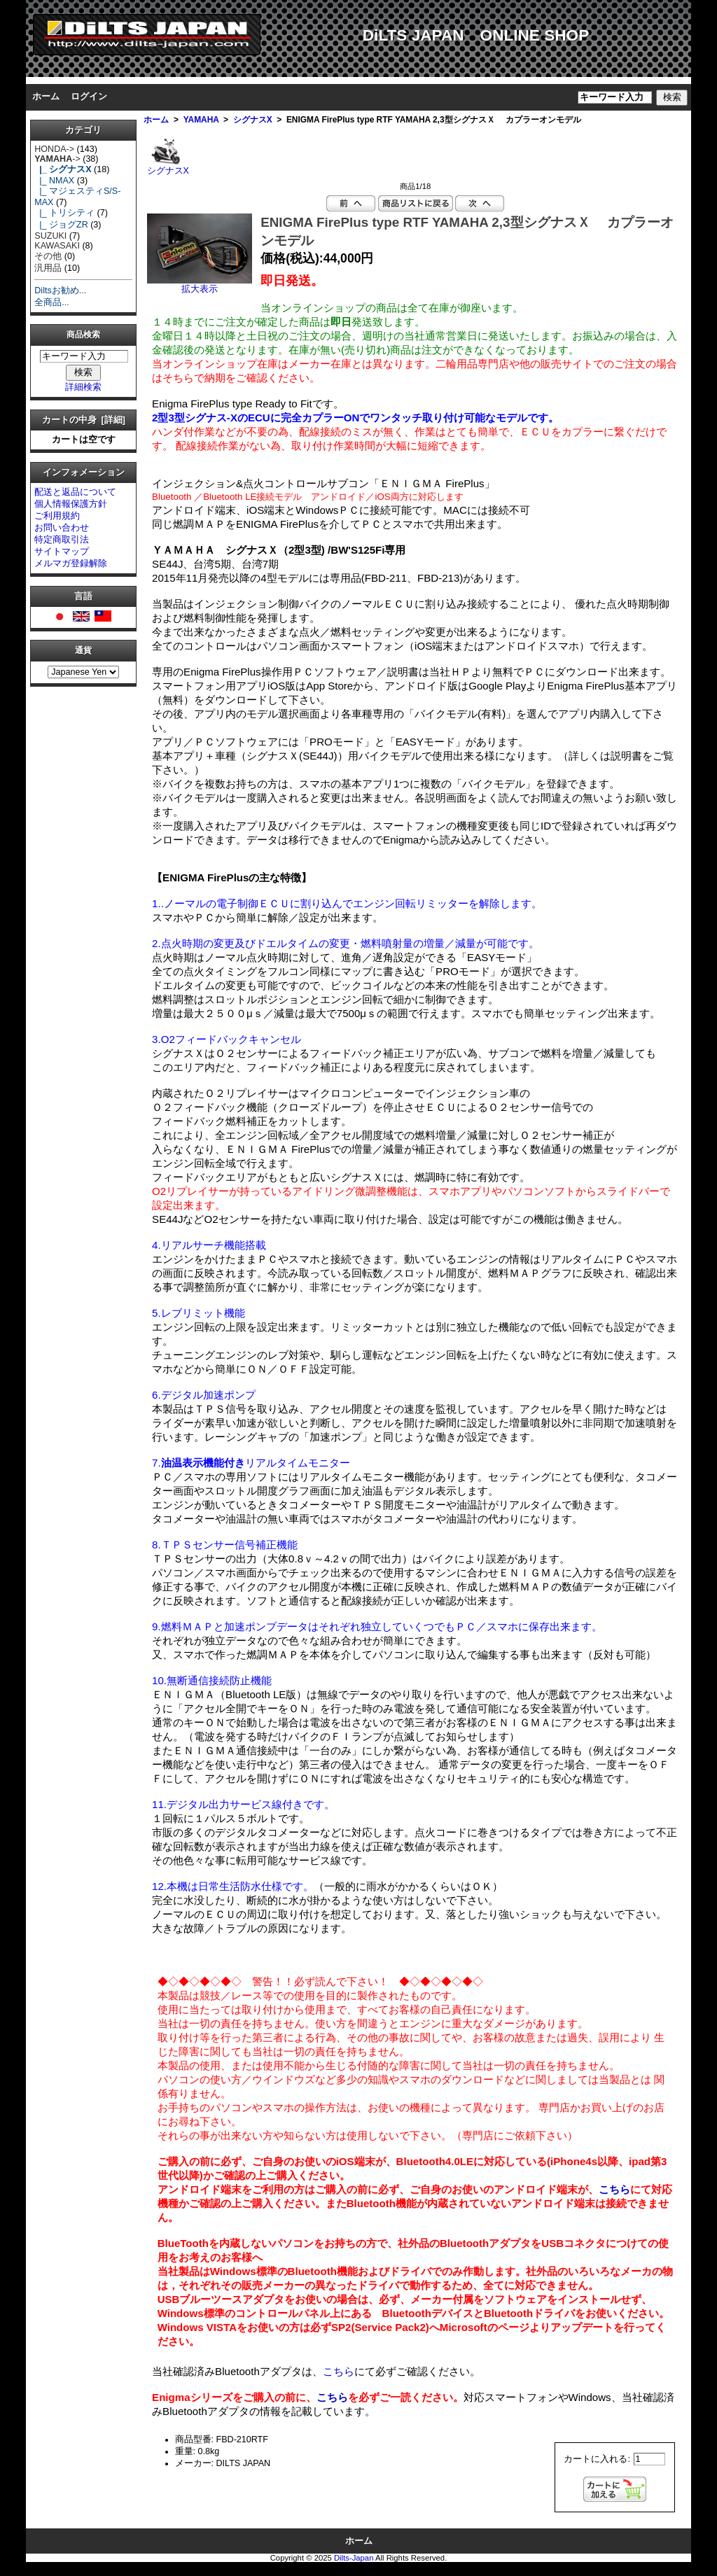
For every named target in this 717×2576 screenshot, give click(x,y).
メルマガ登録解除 (70, 563)
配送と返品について (75, 492)
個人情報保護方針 (70, 504)
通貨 (83, 651)
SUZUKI (50, 236)
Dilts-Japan (354, 2558)
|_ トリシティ (64, 213)
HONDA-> (54, 149)
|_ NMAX (54, 181)
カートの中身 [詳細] (83, 420)
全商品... (51, 302)
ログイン (89, 97)
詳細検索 (83, 387)
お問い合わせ (61, 528)
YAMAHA (201, 120)
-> (57, 159)
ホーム (46, 97)
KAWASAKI (57, 246)
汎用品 (48, 268)
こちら (614, 2189)
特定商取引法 (61, 540)
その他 (48, 256)
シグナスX (252, 120)
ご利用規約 (57, 516)
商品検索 (83, 335)
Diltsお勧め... (60, 290)
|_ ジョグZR (61, 225)
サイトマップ (61, 551)
